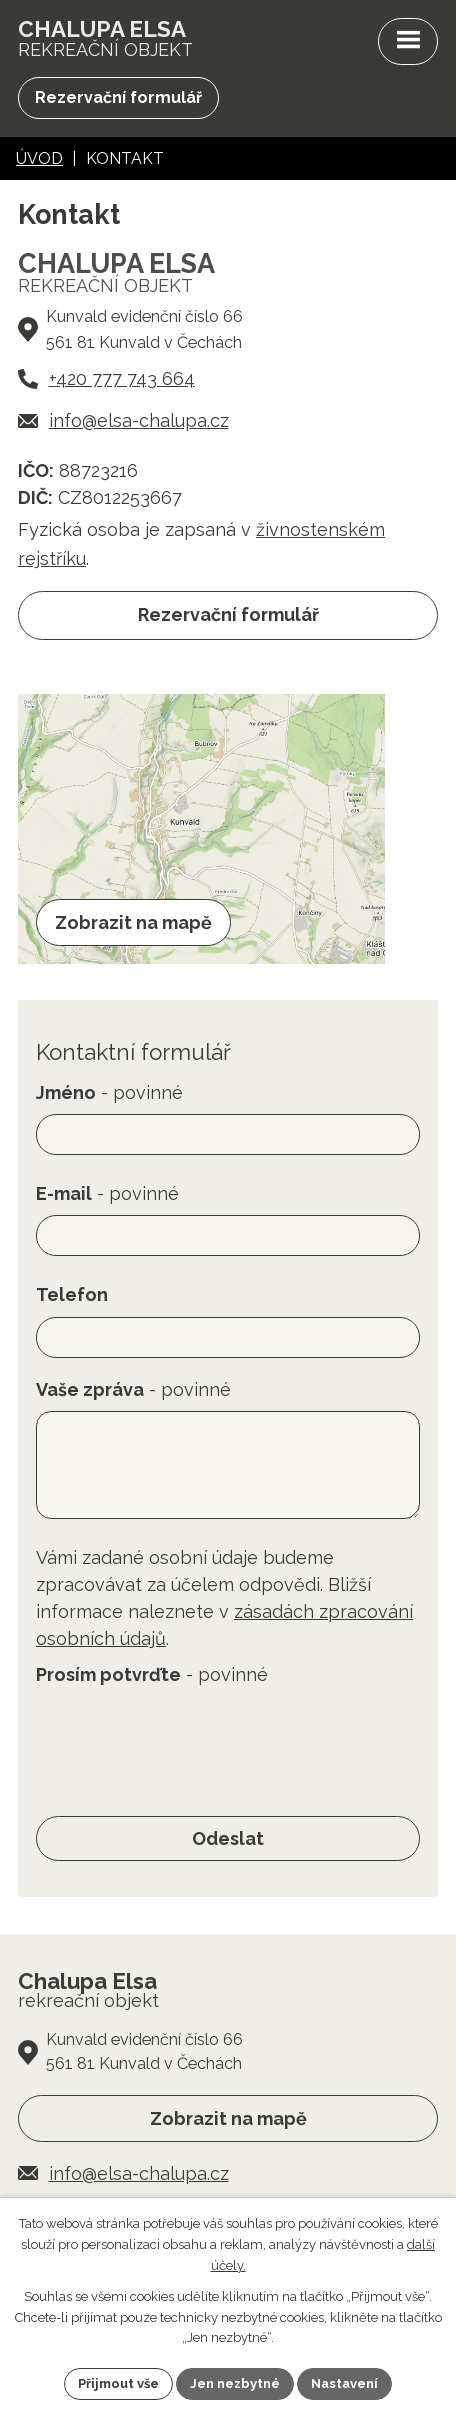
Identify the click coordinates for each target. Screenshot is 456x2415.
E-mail (107, 1193)
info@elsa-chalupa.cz (139, 420)
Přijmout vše (118, 2383)
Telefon (72, 1294)
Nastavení (344, 2383)
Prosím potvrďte (152, 1674)
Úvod (39, 158)
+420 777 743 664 (122, 378)
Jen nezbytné (235, 2383)
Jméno (109, 1092)
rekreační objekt (105, 38)
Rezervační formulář (118, 97)
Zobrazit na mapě (228, 2118)
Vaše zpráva (133, 1389)
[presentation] (188, 1735)
